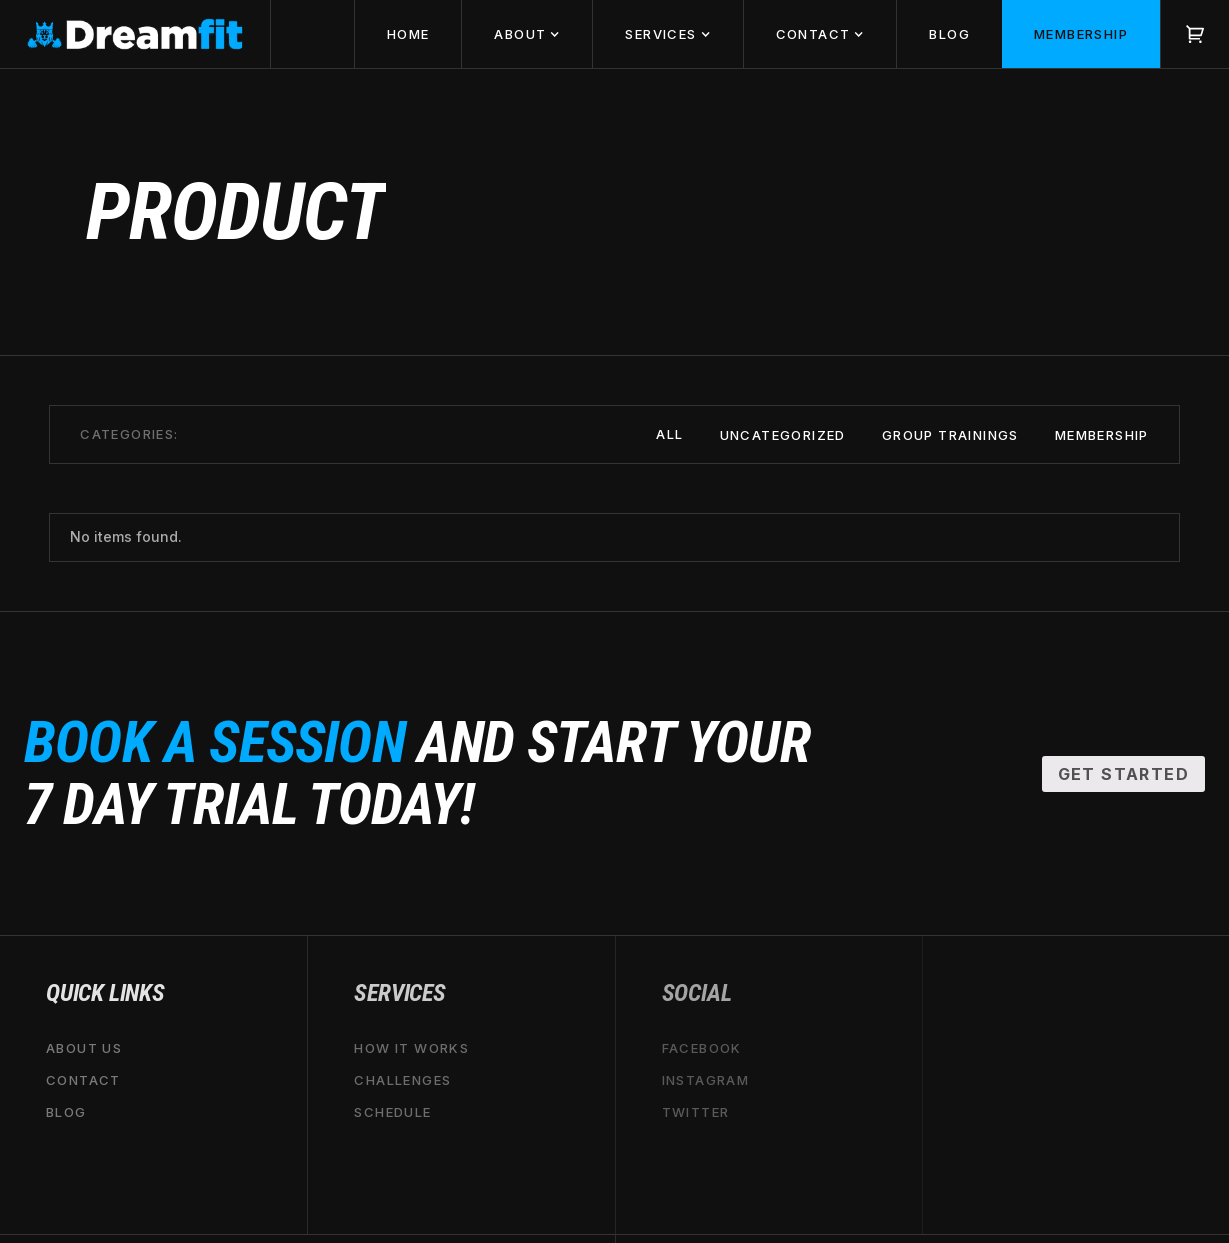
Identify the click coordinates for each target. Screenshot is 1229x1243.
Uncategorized (783, 435)
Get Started (1123, 774)
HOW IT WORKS (411, 1048)
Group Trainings (950, 435)
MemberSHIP (1081, 34)
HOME (408, 34)
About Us (84, 1048)
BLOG (949, 34)
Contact (83, 1080)
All (669, 434)
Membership (1102, 435)
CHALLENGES (402, 1080)
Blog (66, 1112)
